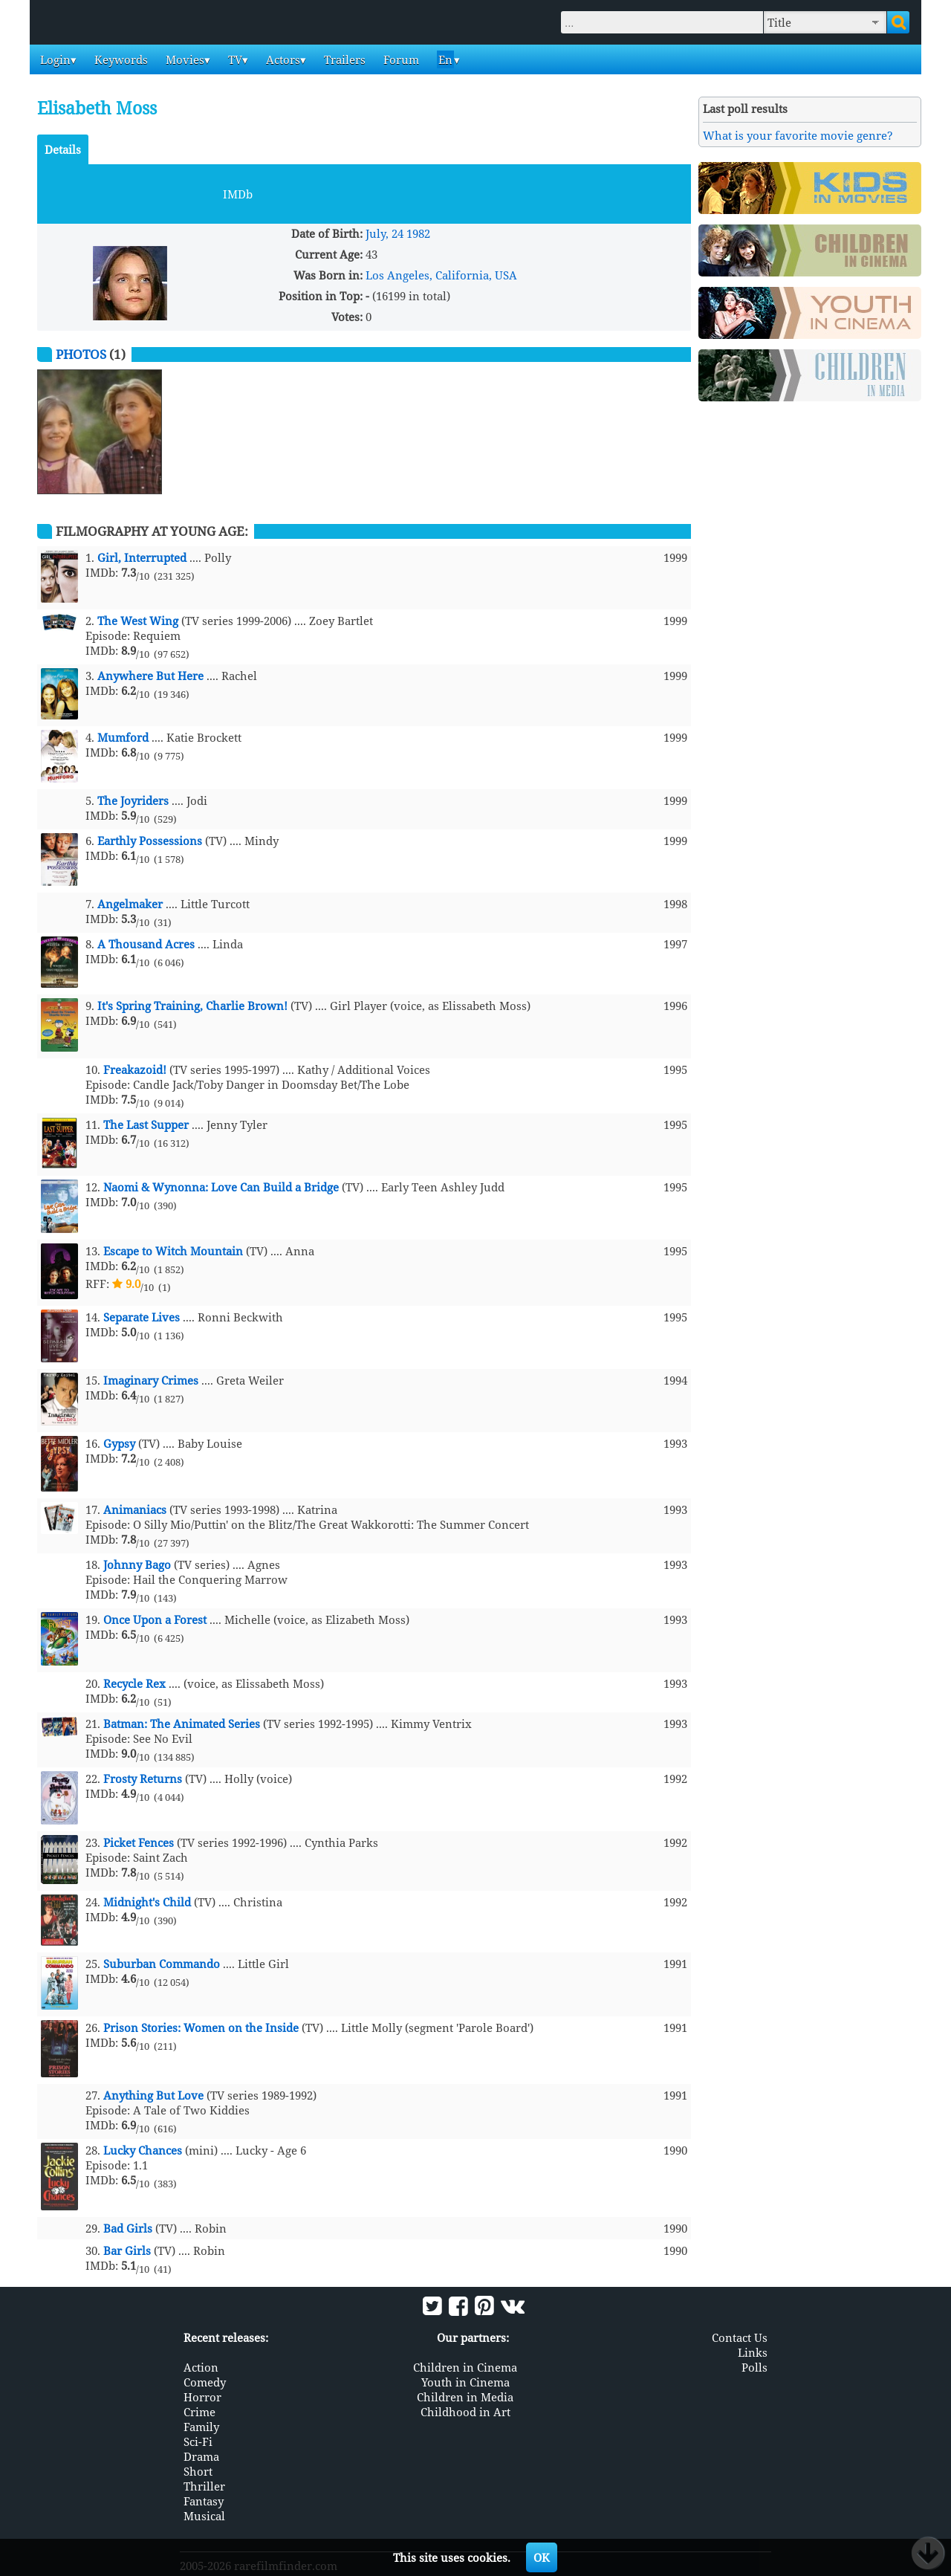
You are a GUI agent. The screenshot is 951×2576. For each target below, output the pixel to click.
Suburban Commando (161, 1963)
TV (233, 59)
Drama (201, 2456)
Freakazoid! (134, 1069)
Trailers (343, 59)
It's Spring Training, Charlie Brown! (192, 1005)
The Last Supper (146, 1124)
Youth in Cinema (465, 2382)
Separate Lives (141, 1317)
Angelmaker (130, 903)
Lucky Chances (142, 2150)
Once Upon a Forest (155, 1619)
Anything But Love (153, 2095)
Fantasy (204, 2501)
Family (201, 2426)
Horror (202, 2396)
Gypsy (119, 1443)
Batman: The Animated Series (181, 1723)
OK (541, 2557)
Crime (199, 2411)
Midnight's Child (147, 1901)
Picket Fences (138, 1842)
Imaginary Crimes (150, 1380)
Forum (399, 59)
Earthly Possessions (149, 840)
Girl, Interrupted (141, 557)
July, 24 (384, 233)
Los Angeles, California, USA (441, 275)
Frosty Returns (142, 1778)
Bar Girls (127, 2250)
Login (54, 59)
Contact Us (739, 2337)
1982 (418, 233)
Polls (754, 2367)
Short (198, 2471)
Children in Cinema (465, 2367)
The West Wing (137, 620)
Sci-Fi (198, 2441)
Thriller (204, 2486)
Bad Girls (127, 2228)
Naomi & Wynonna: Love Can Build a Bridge (221, 1186)
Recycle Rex (134, 1683)
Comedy (205, 2382)
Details (63, 149)
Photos (81, 354)
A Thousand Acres (146, 943)
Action (201, 2367)
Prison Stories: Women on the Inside (201, 2027)
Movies (183, 59)
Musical (204, 2515)
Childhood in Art (465, 2411)
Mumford (123, 737)
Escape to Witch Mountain (173, 1250)
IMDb (238, 194)
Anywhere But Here (150, 675)
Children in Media (465, 2396)
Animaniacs (134, 1509)
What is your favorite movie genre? (798, 135)
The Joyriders (133, 800)
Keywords (119, 59)
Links (752, 2352)
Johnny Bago (137, 1564)
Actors (281, 59)
